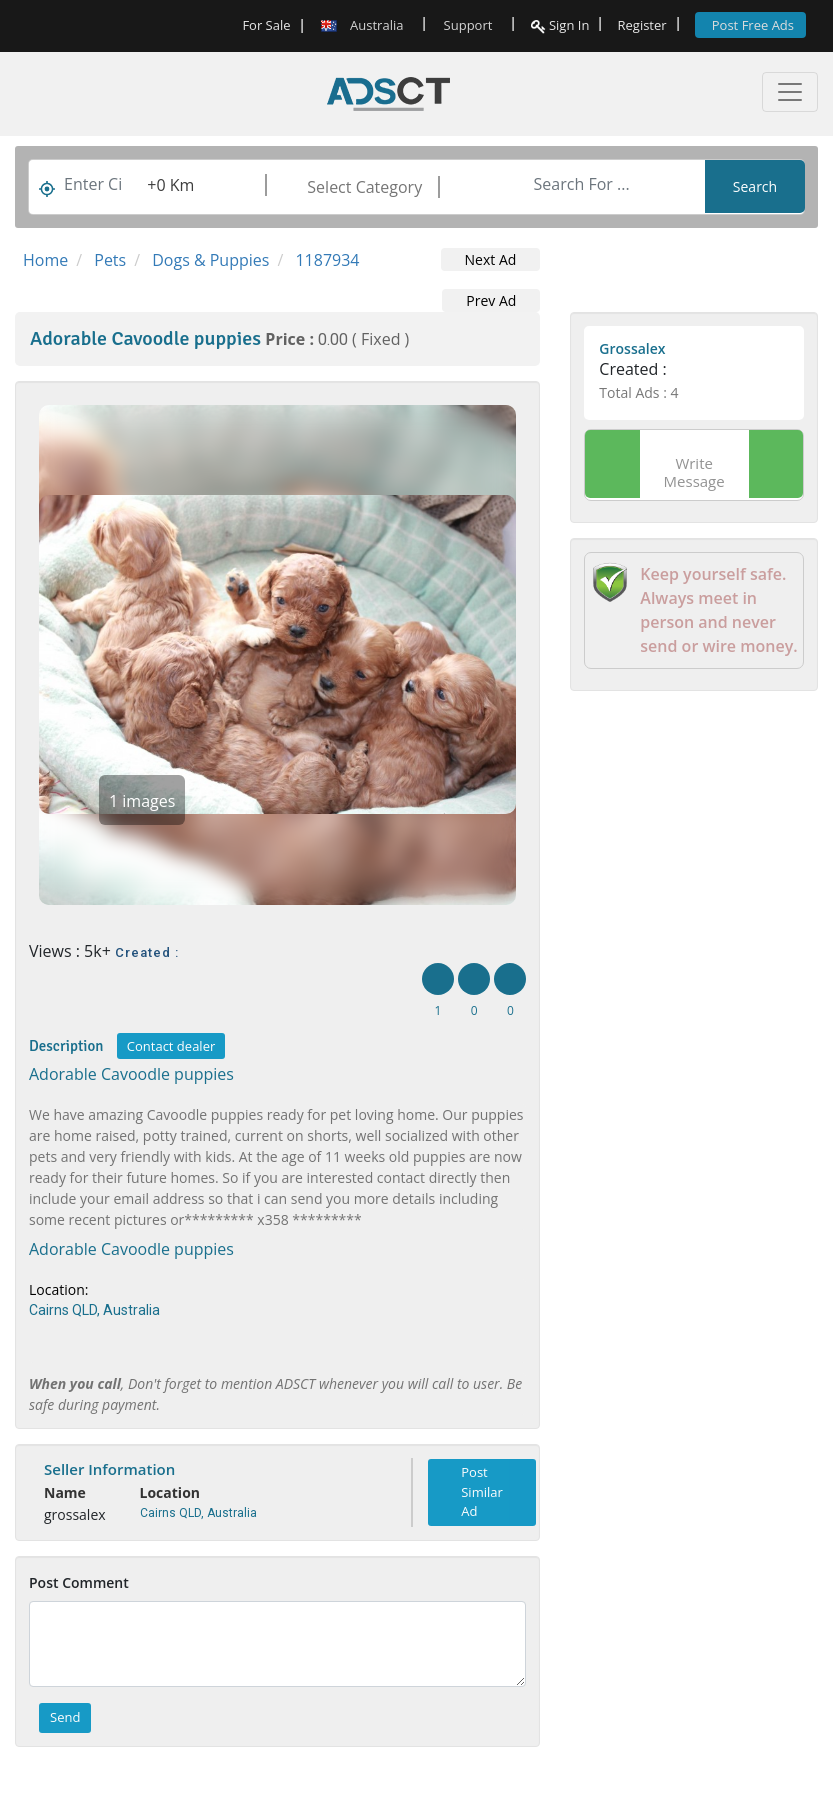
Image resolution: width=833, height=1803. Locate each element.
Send (65, 1717)
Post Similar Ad (482, 1491)
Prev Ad (491, 300)
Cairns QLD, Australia (94, 1310)
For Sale (266, 25)
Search (755, 186)
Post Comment (79, 1582)
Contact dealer (171, 1046)
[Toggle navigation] (790, 92)
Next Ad (491, 259)
